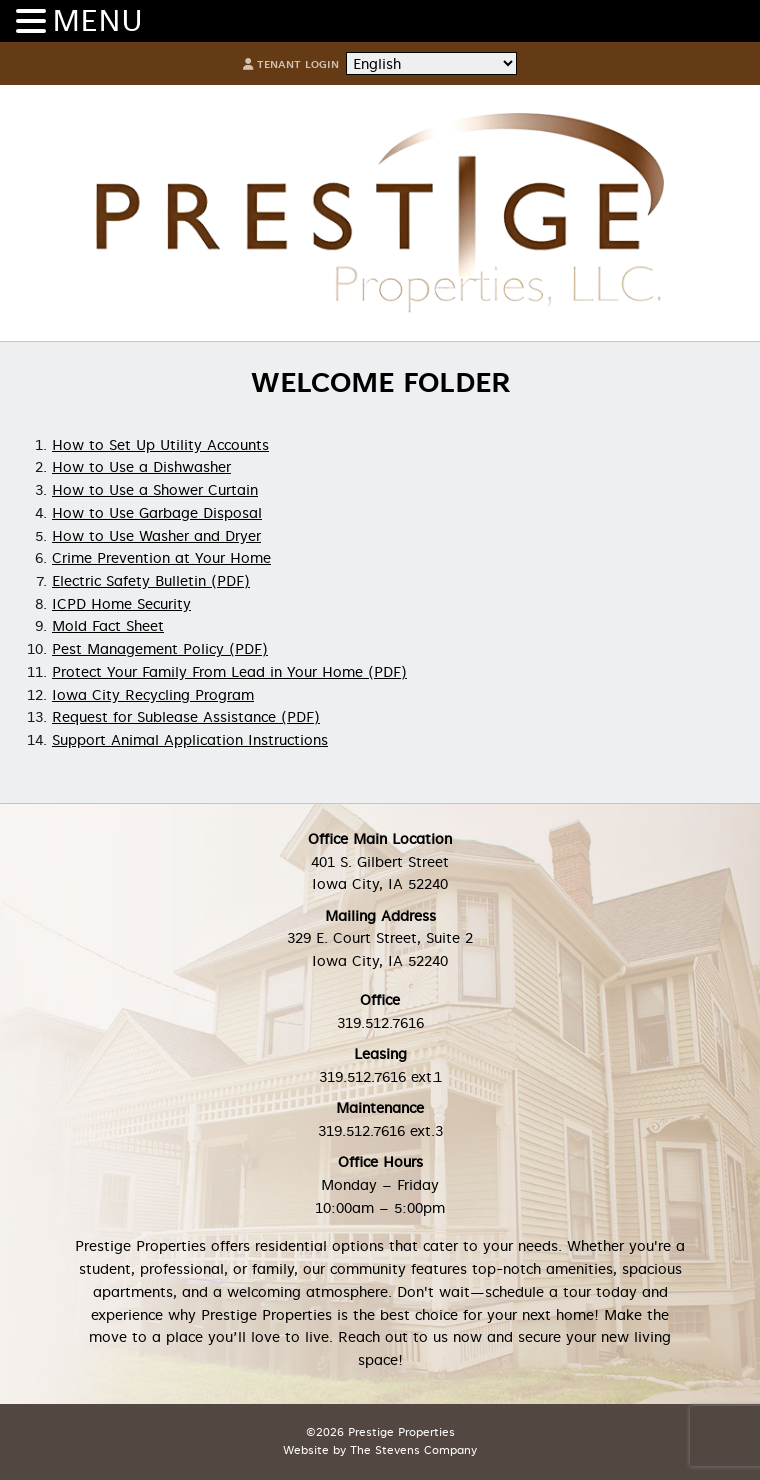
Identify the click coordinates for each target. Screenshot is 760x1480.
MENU (97, 21)
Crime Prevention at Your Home (161, 558)
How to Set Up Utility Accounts (160, 445)
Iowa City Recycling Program (153, 695)
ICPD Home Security (121, 604)
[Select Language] (431, 64)
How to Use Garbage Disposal (157, 513)
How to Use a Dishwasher (141, 467)
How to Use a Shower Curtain (155, 490)
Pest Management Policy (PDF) (160, 649)
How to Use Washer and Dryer (156, 536)
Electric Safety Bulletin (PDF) (151, 581)
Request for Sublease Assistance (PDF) (186, 717)
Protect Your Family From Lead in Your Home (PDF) (229, 672)
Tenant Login (291, 64)
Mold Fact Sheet (108, 626)
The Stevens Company (413, 1450)
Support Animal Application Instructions (190, 740)
